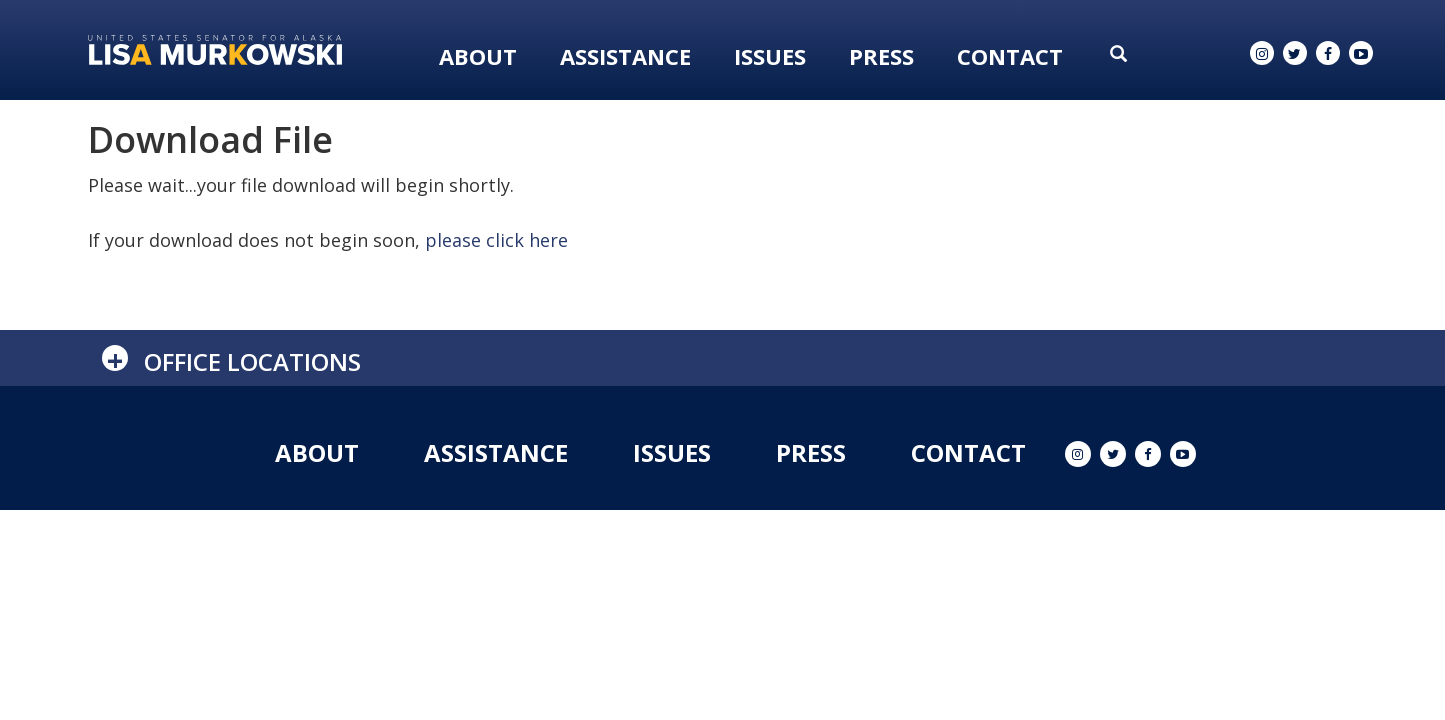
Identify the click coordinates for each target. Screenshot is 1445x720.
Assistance (625, 56)
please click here (496, 240)
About (478, 56)
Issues (770, 56)
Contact (1010, 56)
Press (881, 56)
